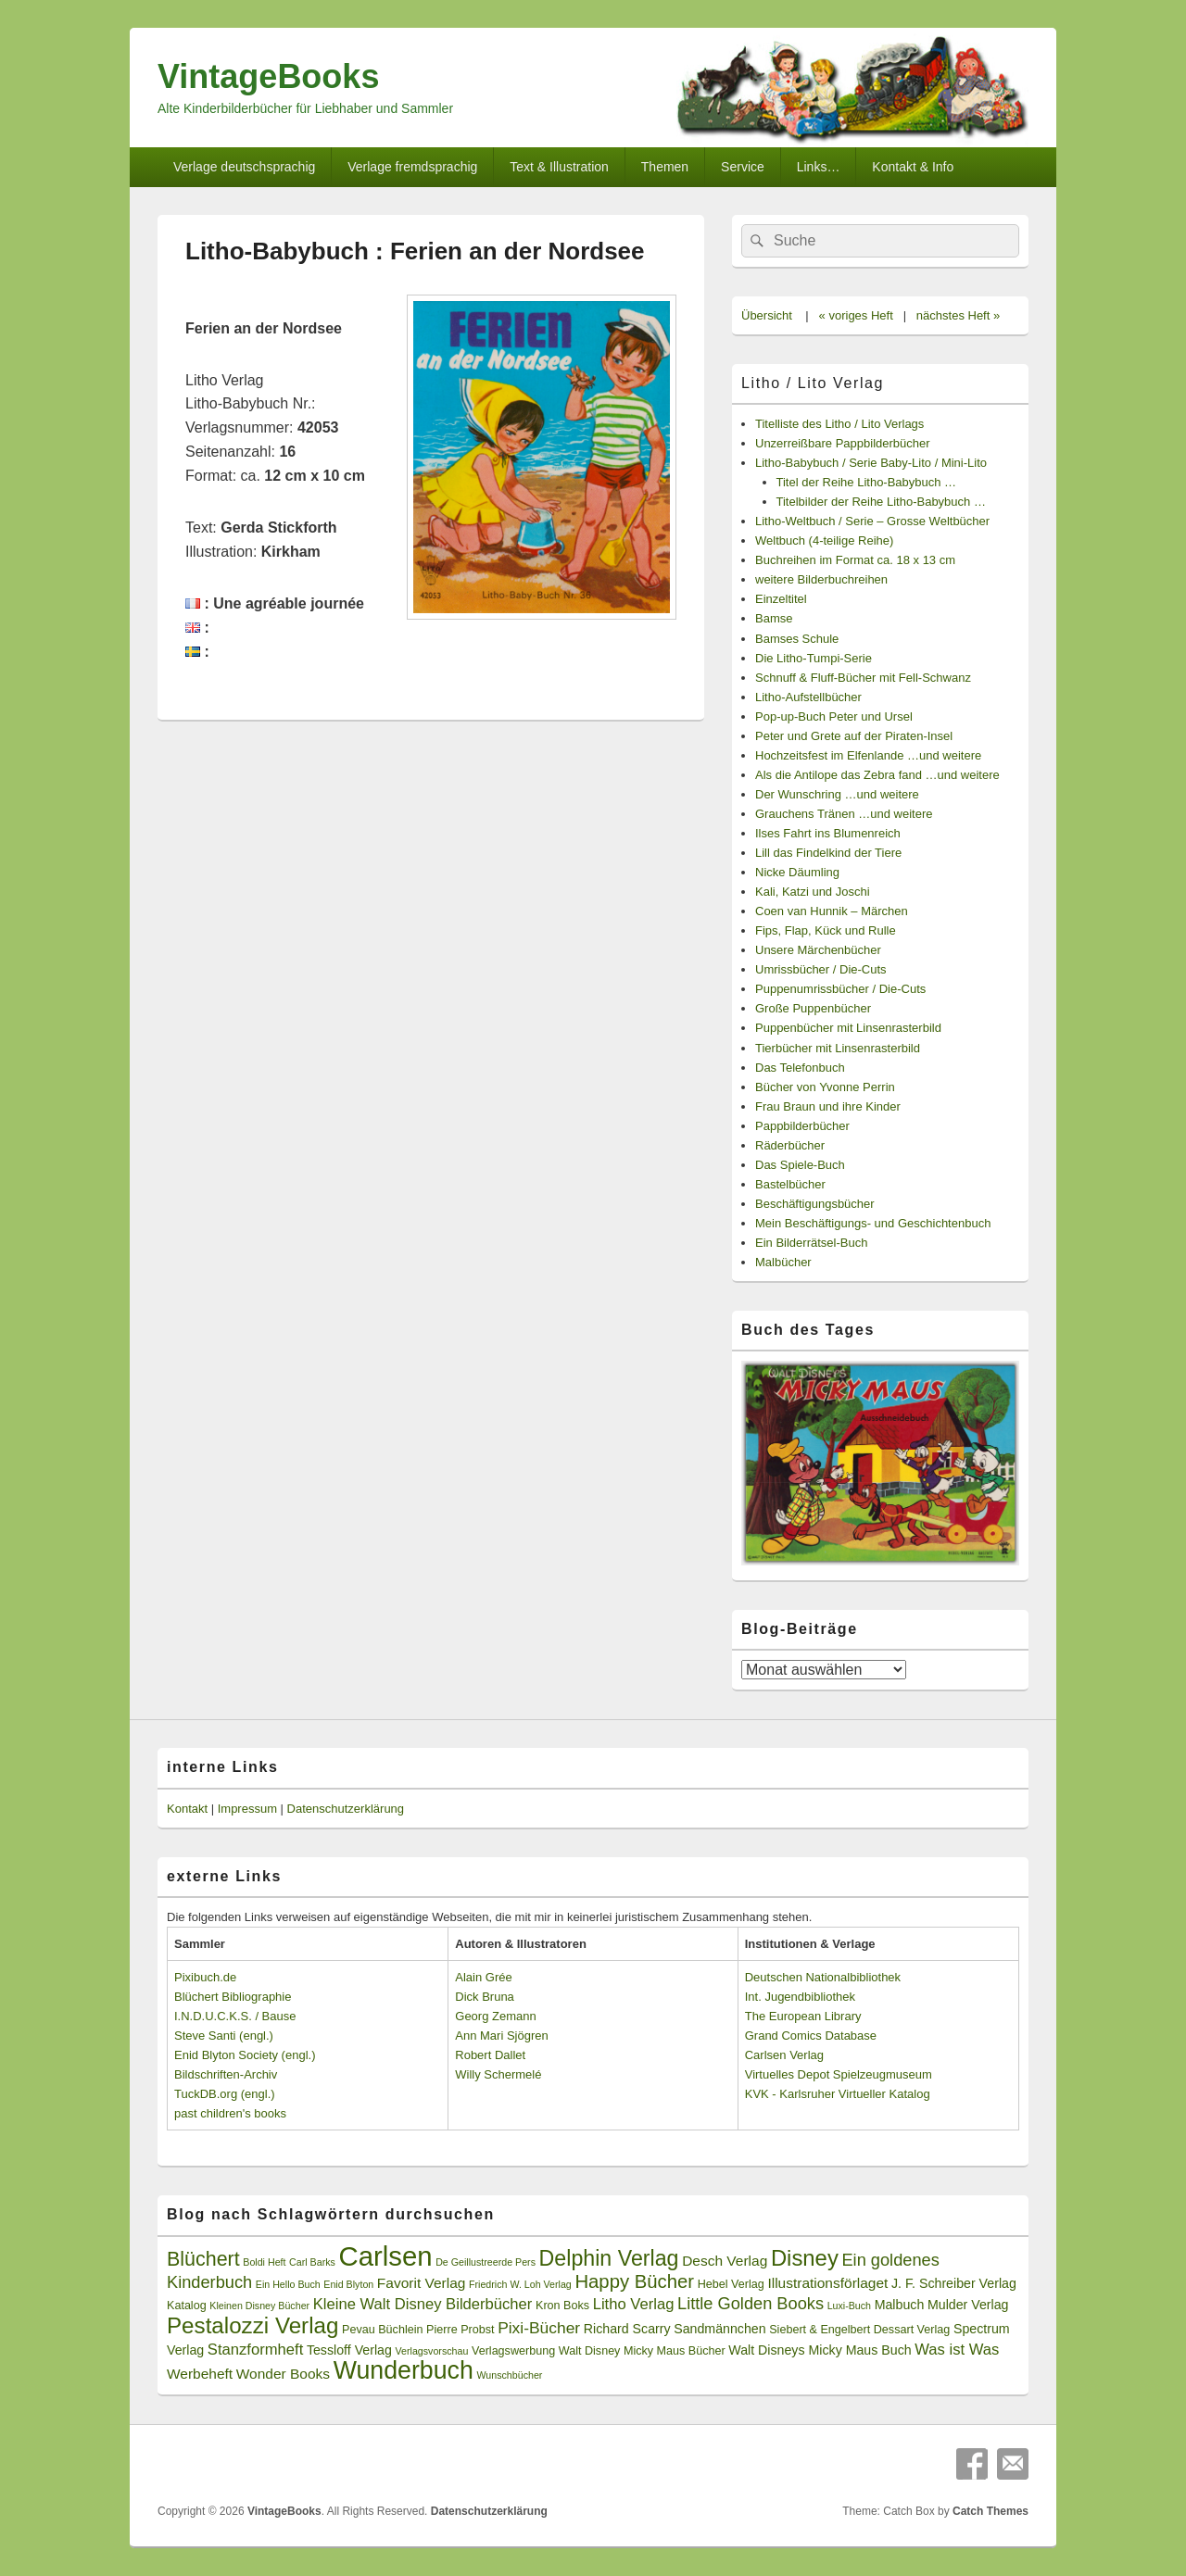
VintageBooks (268, 76)
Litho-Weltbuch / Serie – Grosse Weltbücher (872, 521)
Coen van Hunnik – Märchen (831, 911)
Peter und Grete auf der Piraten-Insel (854, 736)
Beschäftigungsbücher (815, 1204)
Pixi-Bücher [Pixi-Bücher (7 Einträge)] (539, 2327)
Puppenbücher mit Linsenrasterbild (848, 1028)
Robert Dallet (490, 2055)
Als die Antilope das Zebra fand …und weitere (877, 775)
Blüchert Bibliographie (232, 1997)
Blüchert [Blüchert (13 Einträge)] (203, 2259)
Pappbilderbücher (802, 1126)
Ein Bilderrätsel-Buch (811, 1243)
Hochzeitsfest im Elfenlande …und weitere (868, 755)
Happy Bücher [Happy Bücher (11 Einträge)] (634, 2281)
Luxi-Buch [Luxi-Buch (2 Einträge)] (849, 2305)
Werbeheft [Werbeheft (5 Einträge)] (200, 2373)
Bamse (773, 618)
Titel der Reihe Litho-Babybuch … (866, 482)
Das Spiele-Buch (800, 1165)
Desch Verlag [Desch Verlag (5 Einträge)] (724, 2260)
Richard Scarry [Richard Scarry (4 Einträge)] (627, 2328)
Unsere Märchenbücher (818, 950)
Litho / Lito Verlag (812, 383)
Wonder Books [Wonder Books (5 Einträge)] (283, 2373)
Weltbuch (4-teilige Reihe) (824, 540)
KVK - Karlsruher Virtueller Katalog (837, 2094)
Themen (664, 166)
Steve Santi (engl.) (223, 2035)
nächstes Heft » (958, 315)
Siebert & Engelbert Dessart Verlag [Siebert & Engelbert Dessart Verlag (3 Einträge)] (859, 2329)
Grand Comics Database (811, 2035)
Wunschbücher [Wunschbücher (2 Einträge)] (510, 2375)
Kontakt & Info (912, 166)
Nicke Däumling (797, 872)
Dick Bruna (484, 1997)
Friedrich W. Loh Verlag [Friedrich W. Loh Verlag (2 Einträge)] (520, 2284)
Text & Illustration (559, 166)
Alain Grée (483, 1977)
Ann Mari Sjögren (501, 2035)
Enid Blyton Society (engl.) (244, 2055)
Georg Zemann (495, 2016)
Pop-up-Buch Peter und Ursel (834, 716)
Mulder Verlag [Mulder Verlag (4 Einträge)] (968, 2304)
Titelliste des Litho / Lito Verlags (839, 424)
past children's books (230, 2113)
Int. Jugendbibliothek (800, 1997)
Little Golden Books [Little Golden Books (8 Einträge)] (750, 2303)
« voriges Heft (856, 315)
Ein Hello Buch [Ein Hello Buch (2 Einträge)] (288, 2284)
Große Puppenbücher (813, 1008)
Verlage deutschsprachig (244, 166)
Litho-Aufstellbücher (808, 697)
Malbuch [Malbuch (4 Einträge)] (900, 2304)
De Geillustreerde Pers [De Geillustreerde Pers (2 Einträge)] (485, 2262)
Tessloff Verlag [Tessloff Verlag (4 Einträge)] (349, 2350)
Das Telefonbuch (800, 1067)
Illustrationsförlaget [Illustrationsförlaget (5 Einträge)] (827, 2283)
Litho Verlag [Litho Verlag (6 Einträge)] (634, 2304)
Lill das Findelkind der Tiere (828, 853)
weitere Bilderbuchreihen (821, 579)
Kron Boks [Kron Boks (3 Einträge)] (562, 2305)
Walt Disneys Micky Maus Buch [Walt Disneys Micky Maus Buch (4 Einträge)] (819, 2350)
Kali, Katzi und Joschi (812, 891)
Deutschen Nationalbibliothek (823, 1977)
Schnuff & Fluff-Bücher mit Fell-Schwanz (863, 678)
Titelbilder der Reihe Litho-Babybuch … (881, 502)
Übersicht (766, 315)
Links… (818, 166)
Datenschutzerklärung (345, 1809)
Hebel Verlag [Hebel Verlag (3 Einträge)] (731, 2284)
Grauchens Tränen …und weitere (844, 814)
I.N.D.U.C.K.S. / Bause (235, 2016)
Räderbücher (790, 1145)
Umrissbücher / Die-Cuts (821, 969)
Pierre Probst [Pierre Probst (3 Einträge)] (460, 2329)
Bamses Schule (797, 639)
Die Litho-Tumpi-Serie (813, 658)
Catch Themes (990, 2511)
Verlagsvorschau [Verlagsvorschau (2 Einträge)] (432, 2350)
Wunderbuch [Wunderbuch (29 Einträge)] (403, 2370)
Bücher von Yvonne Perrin (825, 1087)
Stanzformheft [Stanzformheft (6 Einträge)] (255, 2349)
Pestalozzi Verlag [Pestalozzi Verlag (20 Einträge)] (252, 2325)
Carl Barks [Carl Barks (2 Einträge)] (312, 2262)
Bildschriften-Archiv (225, 2074)
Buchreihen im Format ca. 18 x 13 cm (855, 560)
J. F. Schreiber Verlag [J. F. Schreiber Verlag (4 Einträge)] (953, 2283)
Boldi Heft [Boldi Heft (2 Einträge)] (264, 2262)
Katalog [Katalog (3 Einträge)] (187, 2305)
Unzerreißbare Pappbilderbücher (842, 443)
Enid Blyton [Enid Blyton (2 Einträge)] (348, 2284)
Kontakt (187, 1809)
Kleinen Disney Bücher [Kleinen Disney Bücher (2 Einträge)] (259, 2305)
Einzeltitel (781, 599)
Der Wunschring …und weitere (837, 794)
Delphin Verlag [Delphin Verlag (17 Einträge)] (609, 2258)
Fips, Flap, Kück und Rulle (825, 930)
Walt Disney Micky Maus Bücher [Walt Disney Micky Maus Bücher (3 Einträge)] (642, 2350)
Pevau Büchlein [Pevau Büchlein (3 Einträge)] (382, 2329)
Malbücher (783, 1262)
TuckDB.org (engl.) (224, 2094)
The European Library (803, 2016)
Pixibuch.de (205, 1977)
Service (742, 166)
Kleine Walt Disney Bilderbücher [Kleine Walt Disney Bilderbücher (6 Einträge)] (423, 2304)
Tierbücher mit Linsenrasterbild (837, 1048)
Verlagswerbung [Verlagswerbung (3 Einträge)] (513, 2350)
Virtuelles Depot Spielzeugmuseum (838, 2074)
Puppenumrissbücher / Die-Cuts (840, 989)
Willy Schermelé (498, 2074)
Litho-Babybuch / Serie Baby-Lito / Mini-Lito (871, 463)
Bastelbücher (790, 1184)
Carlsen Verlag (784, 2055)
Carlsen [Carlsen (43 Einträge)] (385, 2256)
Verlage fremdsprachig (412, 166)
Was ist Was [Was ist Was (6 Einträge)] (957, 2349)
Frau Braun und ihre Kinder (828, 1106)
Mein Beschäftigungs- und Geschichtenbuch (872, 1223)
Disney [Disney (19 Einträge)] (805, 2257)
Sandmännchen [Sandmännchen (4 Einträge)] (719, 2328)
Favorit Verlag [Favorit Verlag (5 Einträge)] (421, 2283)
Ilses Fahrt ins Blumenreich (828, 833)
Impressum (247, 1809)
